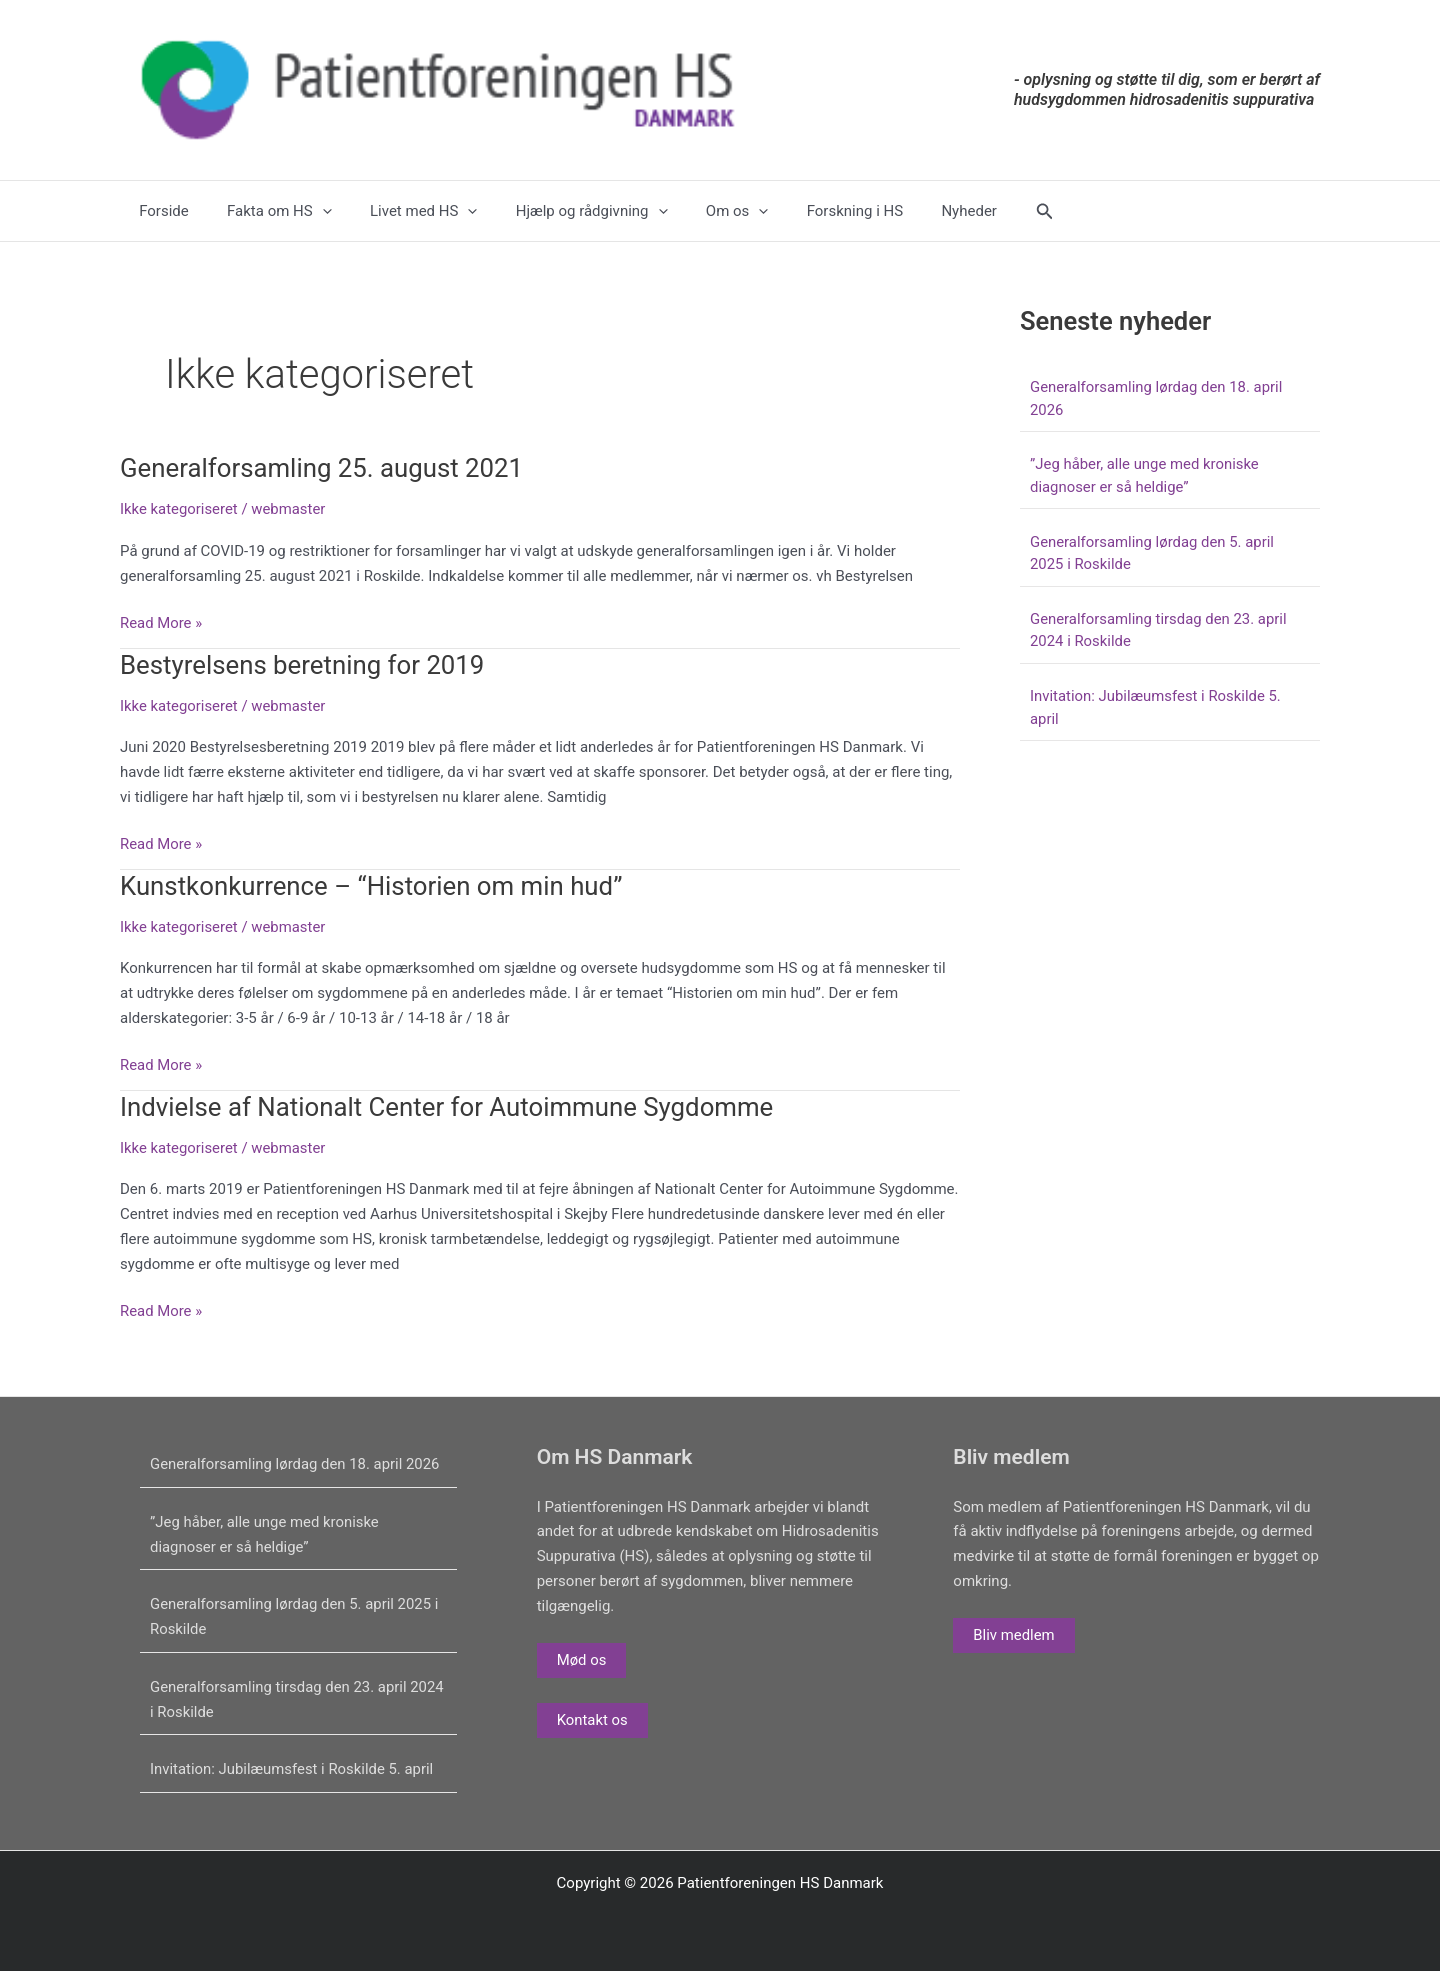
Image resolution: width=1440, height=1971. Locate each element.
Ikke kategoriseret (179, 509)
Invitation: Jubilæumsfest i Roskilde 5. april (293, 1769)
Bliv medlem (1014, 1635)
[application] (309, 211)
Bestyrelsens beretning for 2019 (303, 665)
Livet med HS (402, 211)
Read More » (161, 623)
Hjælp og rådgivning (563, 211)
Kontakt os (593, 1720)
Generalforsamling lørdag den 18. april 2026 (296, 1464)
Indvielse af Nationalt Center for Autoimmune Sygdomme (449, 1107)
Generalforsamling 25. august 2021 (323, 468)
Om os (699, 211)
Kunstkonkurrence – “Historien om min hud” (373, 886)
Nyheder (915, 211)
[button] (987, 211)
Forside (160, 211)
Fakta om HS (267, 211)
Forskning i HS (809, 211)
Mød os (582, 1660)
